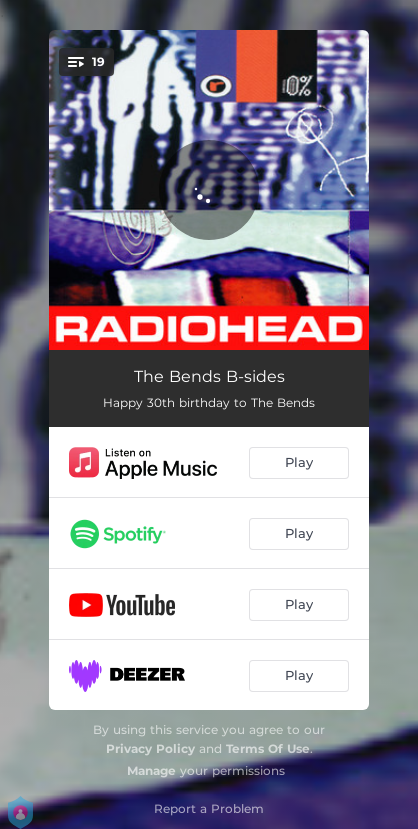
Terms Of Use (268, 748)
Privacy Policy (150, 748)
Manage (151, 770)
